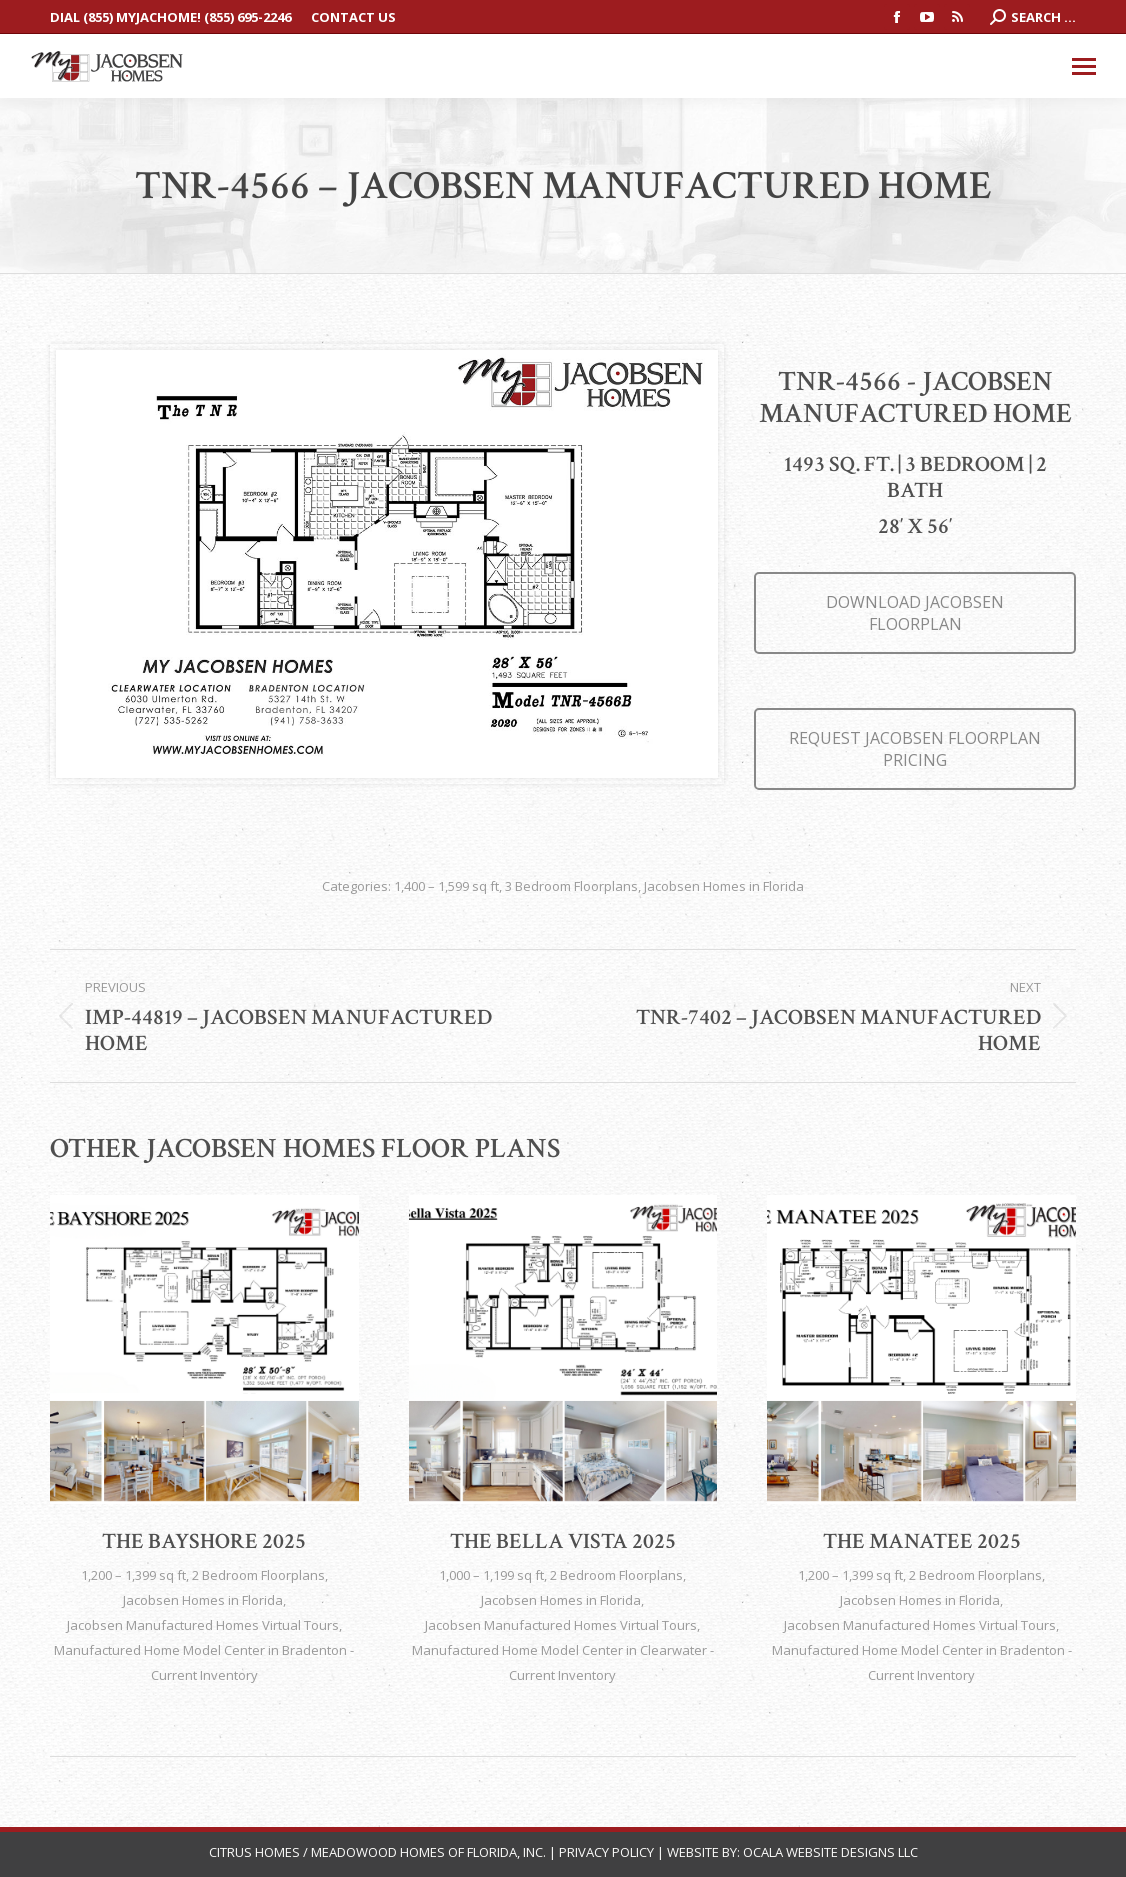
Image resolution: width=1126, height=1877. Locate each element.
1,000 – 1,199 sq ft (491, 1575)
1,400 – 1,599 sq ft (446, 886)
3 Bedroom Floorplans (571, 886)
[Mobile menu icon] (1084, 66)
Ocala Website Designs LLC (830, 1852)
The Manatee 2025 (922, 1541)
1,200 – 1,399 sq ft (133, 1575)
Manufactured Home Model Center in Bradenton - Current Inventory (204, 1662)
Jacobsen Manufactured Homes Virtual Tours (203, 1625)
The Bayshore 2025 (204, 1541)
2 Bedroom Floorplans (258, 1575)
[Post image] (204, 1349)
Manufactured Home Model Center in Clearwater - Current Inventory (563, 1662)
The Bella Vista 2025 (563, 1541)
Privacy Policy (606, 1852)
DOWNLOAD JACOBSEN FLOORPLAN (915, 613)
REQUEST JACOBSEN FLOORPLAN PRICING (915, 749)
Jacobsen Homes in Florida (724, 886)
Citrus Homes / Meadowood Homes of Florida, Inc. (379, 1852)
